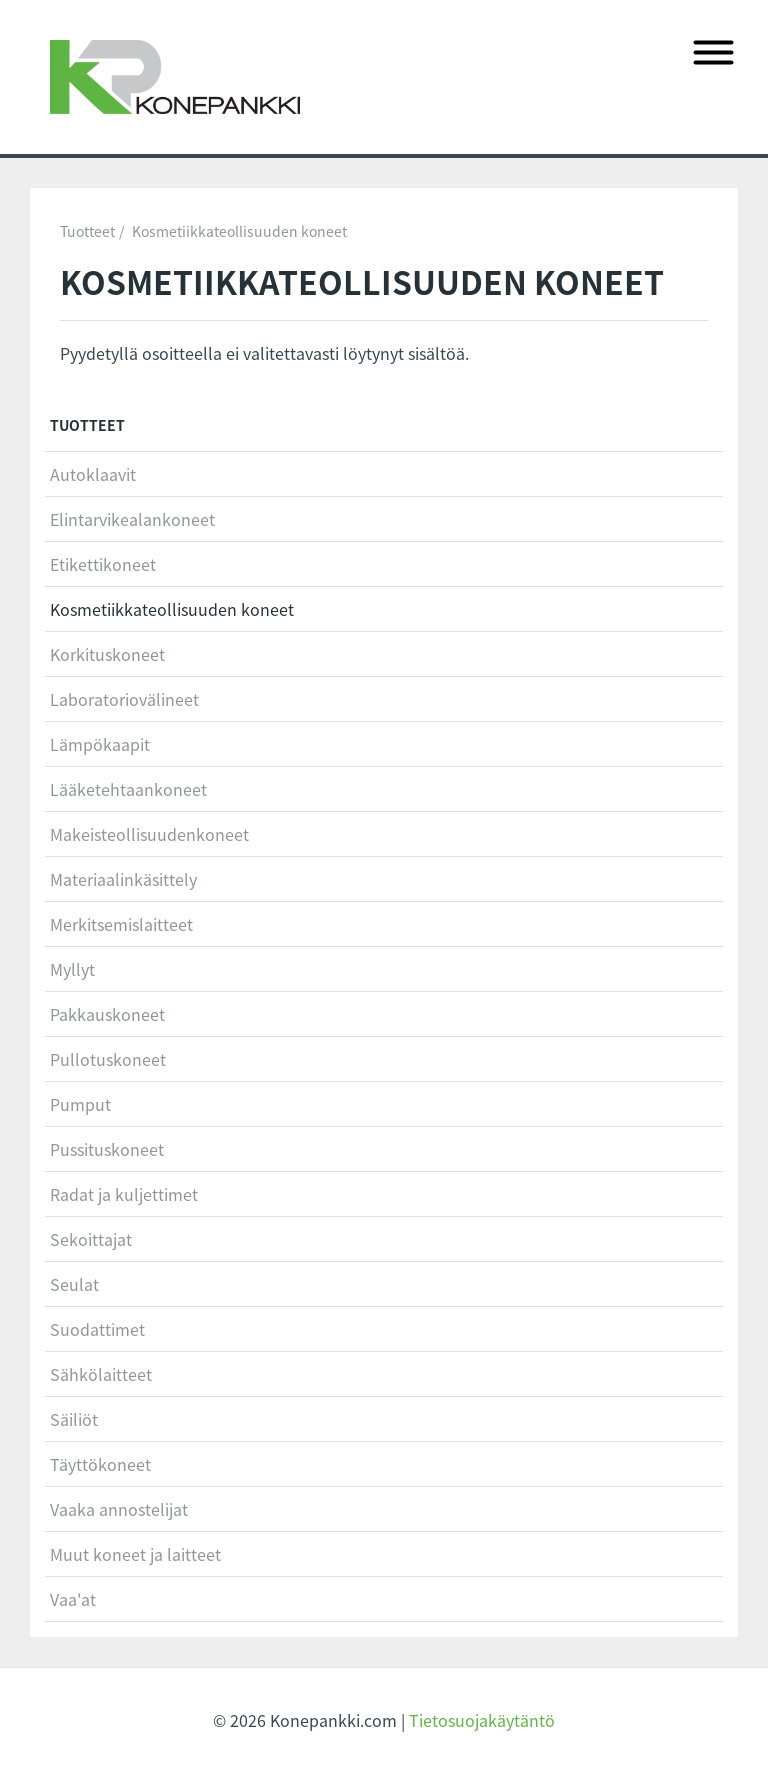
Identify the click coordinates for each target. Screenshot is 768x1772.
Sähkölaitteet (101, 1374)
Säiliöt (74, 1419)
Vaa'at (73, 1599)
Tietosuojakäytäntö (482, 1720)
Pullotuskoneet (108, 1059)
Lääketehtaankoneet (128, 789)
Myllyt (72, 969)
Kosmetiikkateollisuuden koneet (239, 231)
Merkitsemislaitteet (121, 924)
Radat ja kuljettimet (124, 1194)
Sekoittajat (91, 1239)
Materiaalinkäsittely (123, 879)
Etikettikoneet (103, 564)
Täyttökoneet (100, 1464)
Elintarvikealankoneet (132, 519)
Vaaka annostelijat (119, 1509)
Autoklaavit (93, 474)
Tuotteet (87, 231)
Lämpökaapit (100, 744)
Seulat (74, 1284)
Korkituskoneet (107, 654)
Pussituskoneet (107, 1149)
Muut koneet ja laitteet (135, 1554)
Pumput (80, 1104)
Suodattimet (97, 1329)
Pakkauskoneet (107, 1014)
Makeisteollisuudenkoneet (149, 834)
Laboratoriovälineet (124, 699)
